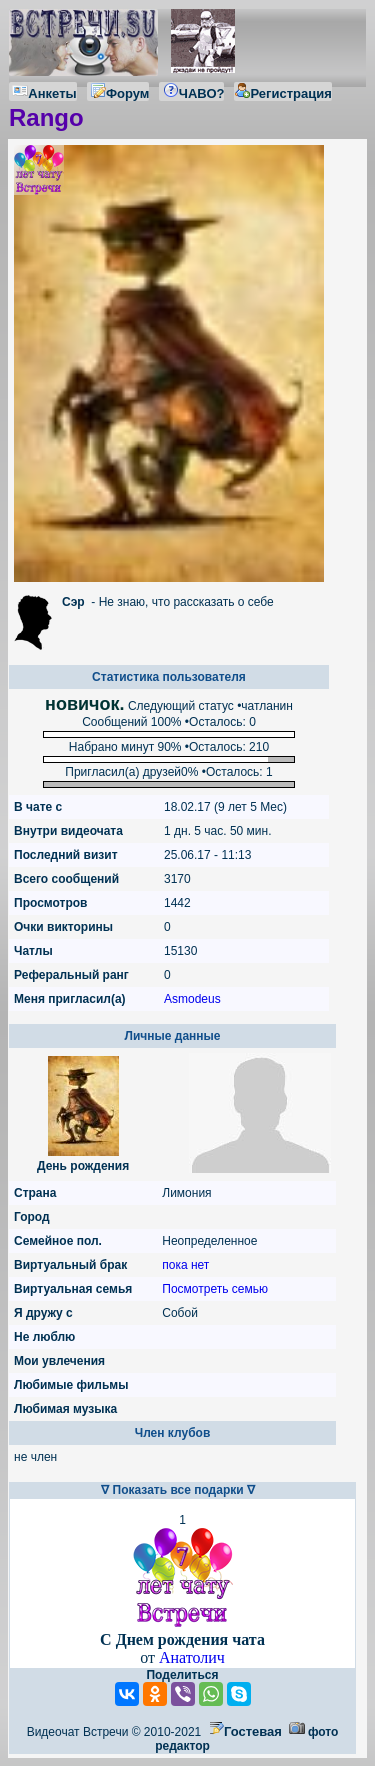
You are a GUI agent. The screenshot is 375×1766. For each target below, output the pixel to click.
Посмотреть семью (215, 1289)
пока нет (185, 1265)
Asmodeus (192, 999)
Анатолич (192, 1657)
